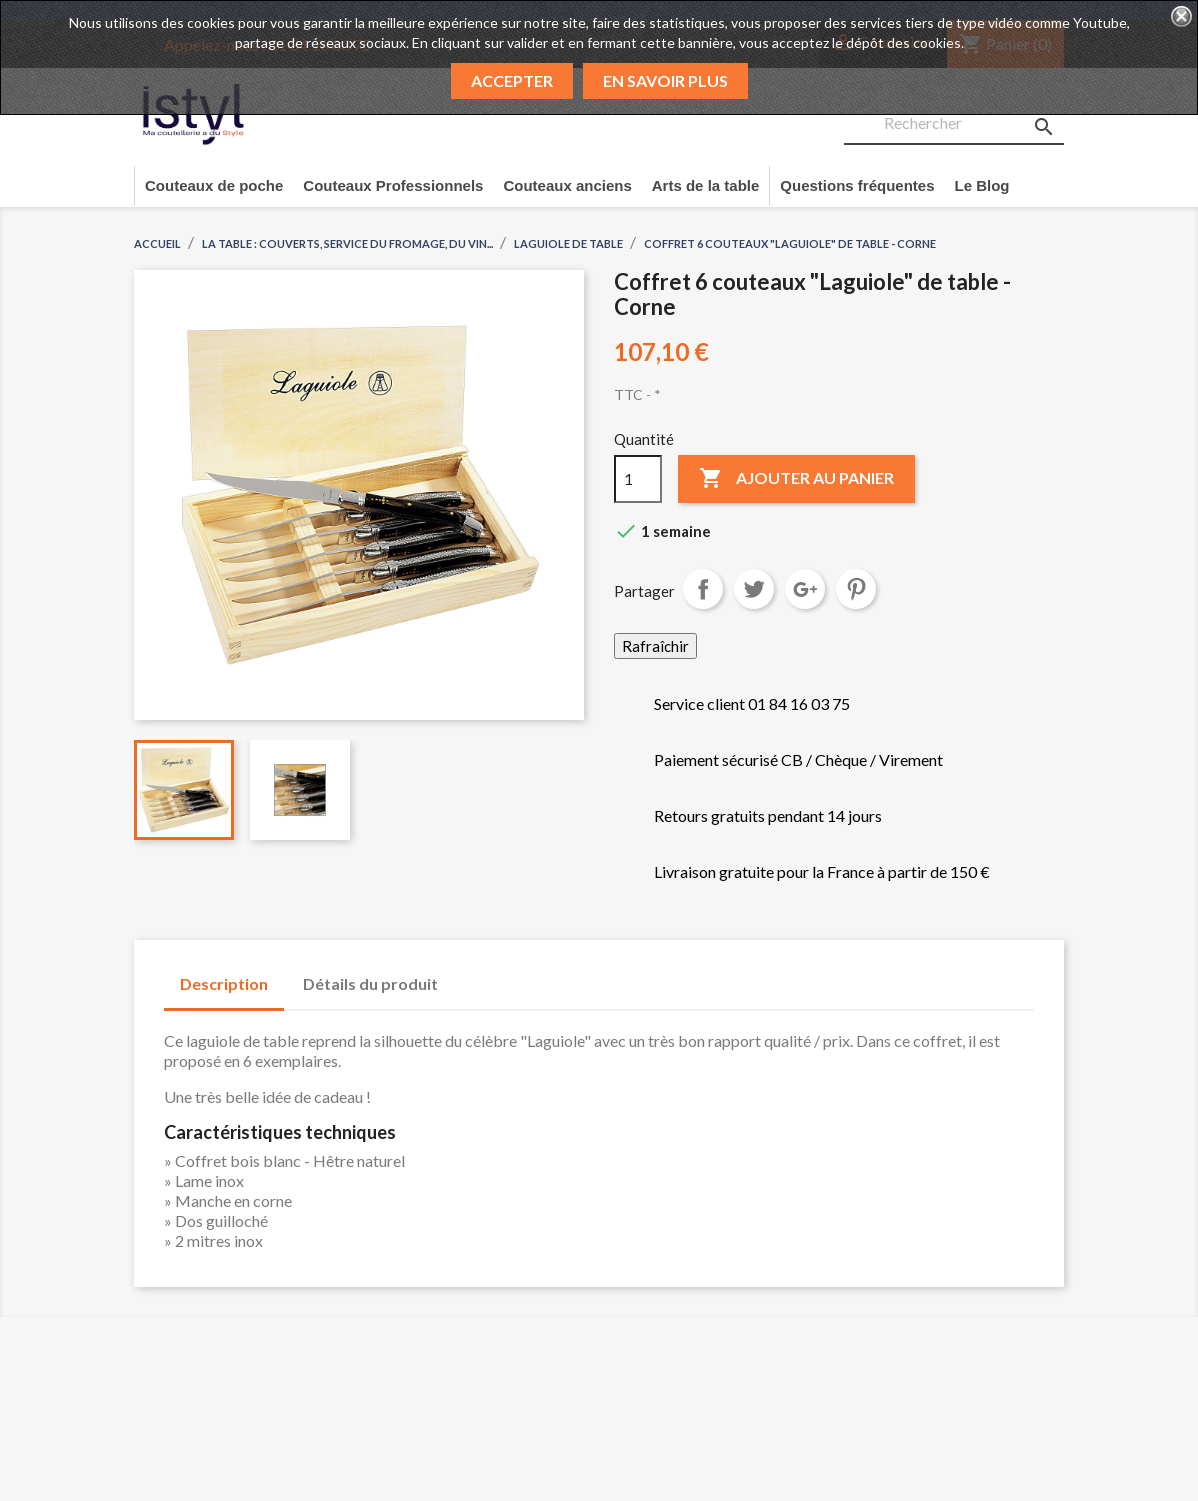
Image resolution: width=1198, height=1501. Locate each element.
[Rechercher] (954, 124)
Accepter (512, 80)
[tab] (473, 974)
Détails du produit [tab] (370, 983)
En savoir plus (665, 80)
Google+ (805, 589)
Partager (703, 589)
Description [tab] (224, 983)
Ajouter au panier (796, 479)
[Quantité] (638, 479)
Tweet (754, 589)
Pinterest (856, 589)
